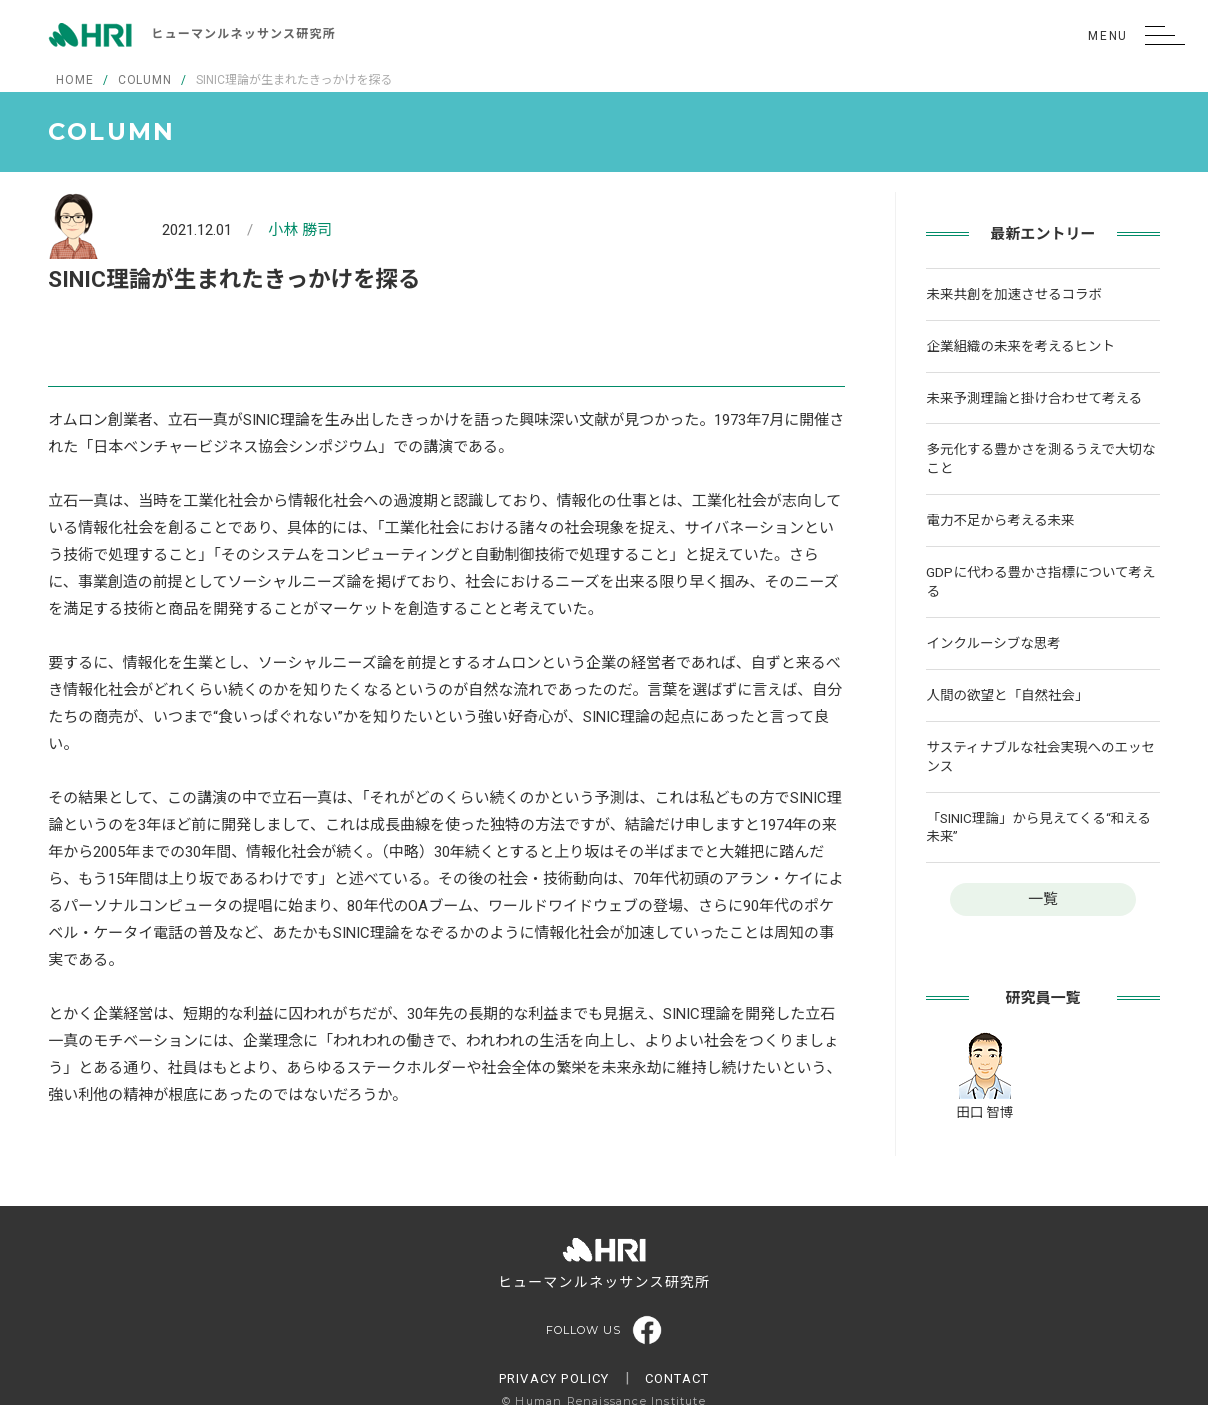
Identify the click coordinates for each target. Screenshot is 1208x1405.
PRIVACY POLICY (554, 1378)
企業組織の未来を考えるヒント (1020, 346)
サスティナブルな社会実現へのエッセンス (1040, 756)
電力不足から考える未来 (1000, 520)
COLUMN (145, 80)
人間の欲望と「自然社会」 (1007, 695)
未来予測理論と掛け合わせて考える (1034, 398)
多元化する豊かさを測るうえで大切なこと (1040, 458)
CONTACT (677, 1378)
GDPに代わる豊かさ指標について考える (1040, 581)
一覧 (1043, 899)
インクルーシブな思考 (993, 643)
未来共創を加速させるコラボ (1014, 294)
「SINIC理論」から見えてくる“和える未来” (1038, 827)
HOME (74, 80)
